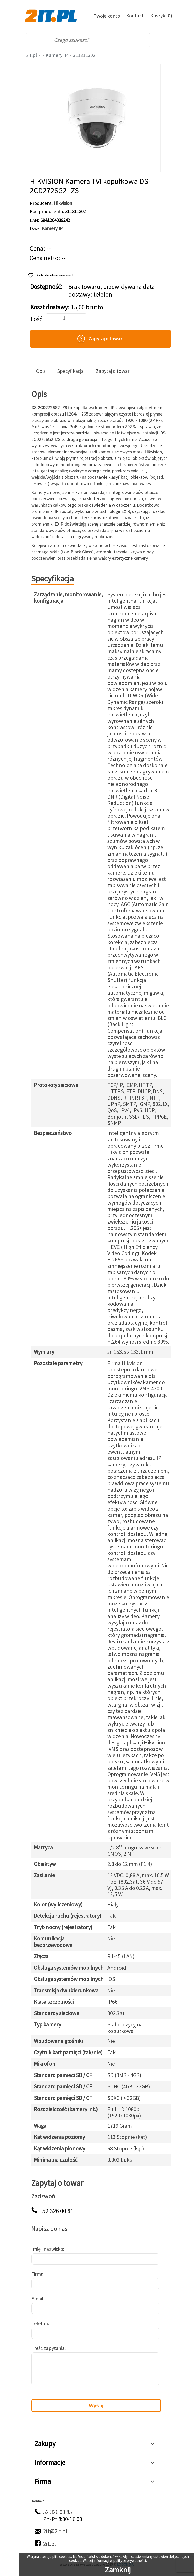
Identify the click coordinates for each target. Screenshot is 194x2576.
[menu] (162, 40)
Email (37, 2298)
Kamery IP (57, 55)
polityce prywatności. (130, 2560)
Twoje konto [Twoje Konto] (107, 16)
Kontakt (135, 15)
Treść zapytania (48, 2348)
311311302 (84, 55)
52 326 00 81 (58, 2211)
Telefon (39, 2323)
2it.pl (31, 55)
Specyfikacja (70, 371)
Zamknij (118, 2569)
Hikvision (63, 203)
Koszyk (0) (161, 15)
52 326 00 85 (57, 2512)
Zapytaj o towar (112, 371)
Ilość (36, 319)
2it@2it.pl (55, 2531)
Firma (37, 2274)
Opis (40, 371)
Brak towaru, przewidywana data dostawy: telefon (111, 290)
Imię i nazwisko (47, 2249)
